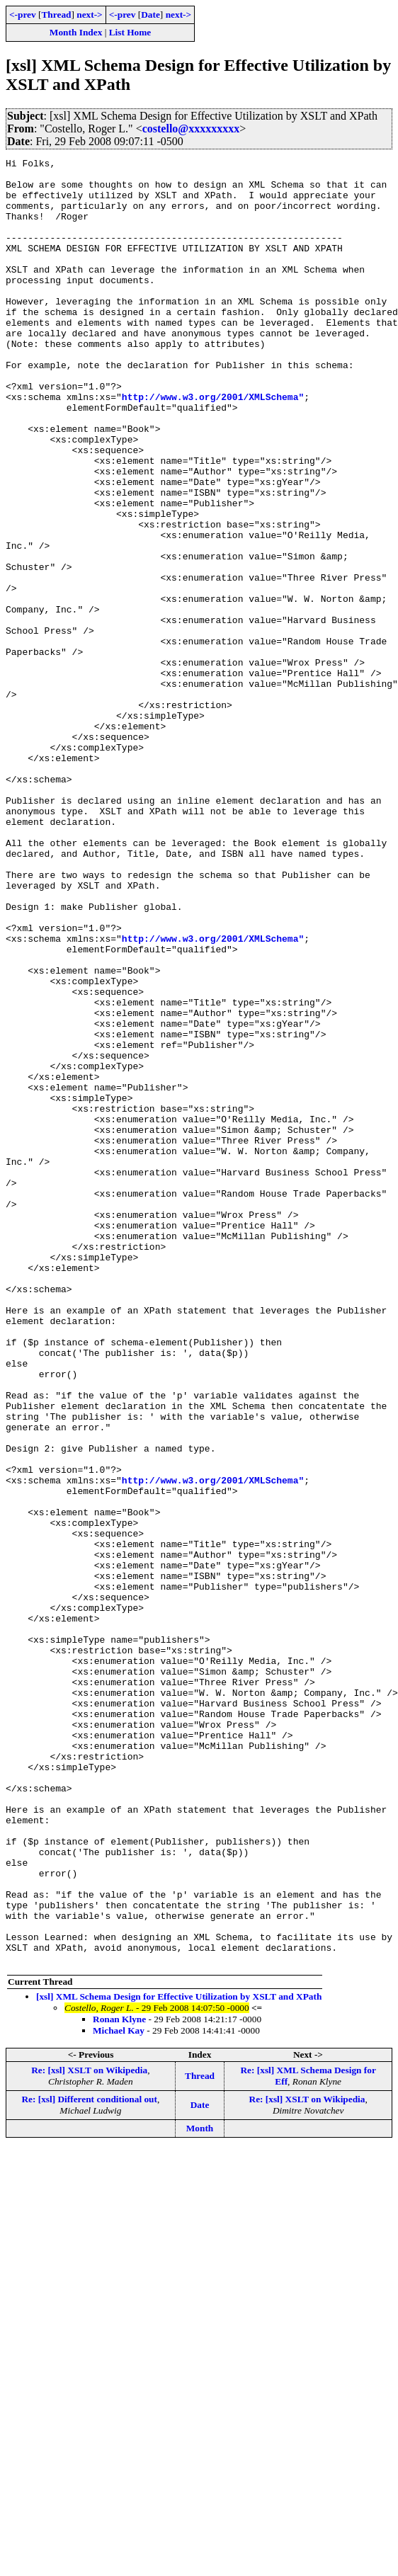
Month (200, 2489)
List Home (130, 32)
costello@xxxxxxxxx (191, 128)
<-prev (22, 14)
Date (150, 14)
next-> (89, 14)
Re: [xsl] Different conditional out (89, 2460)
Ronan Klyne (119, 2380)
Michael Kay (118, 2391)
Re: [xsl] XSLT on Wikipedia (89, 2431)
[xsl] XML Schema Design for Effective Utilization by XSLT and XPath (179, 2357)
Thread (56, 14)
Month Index (76, 32)
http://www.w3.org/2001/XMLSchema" (213, 445)
